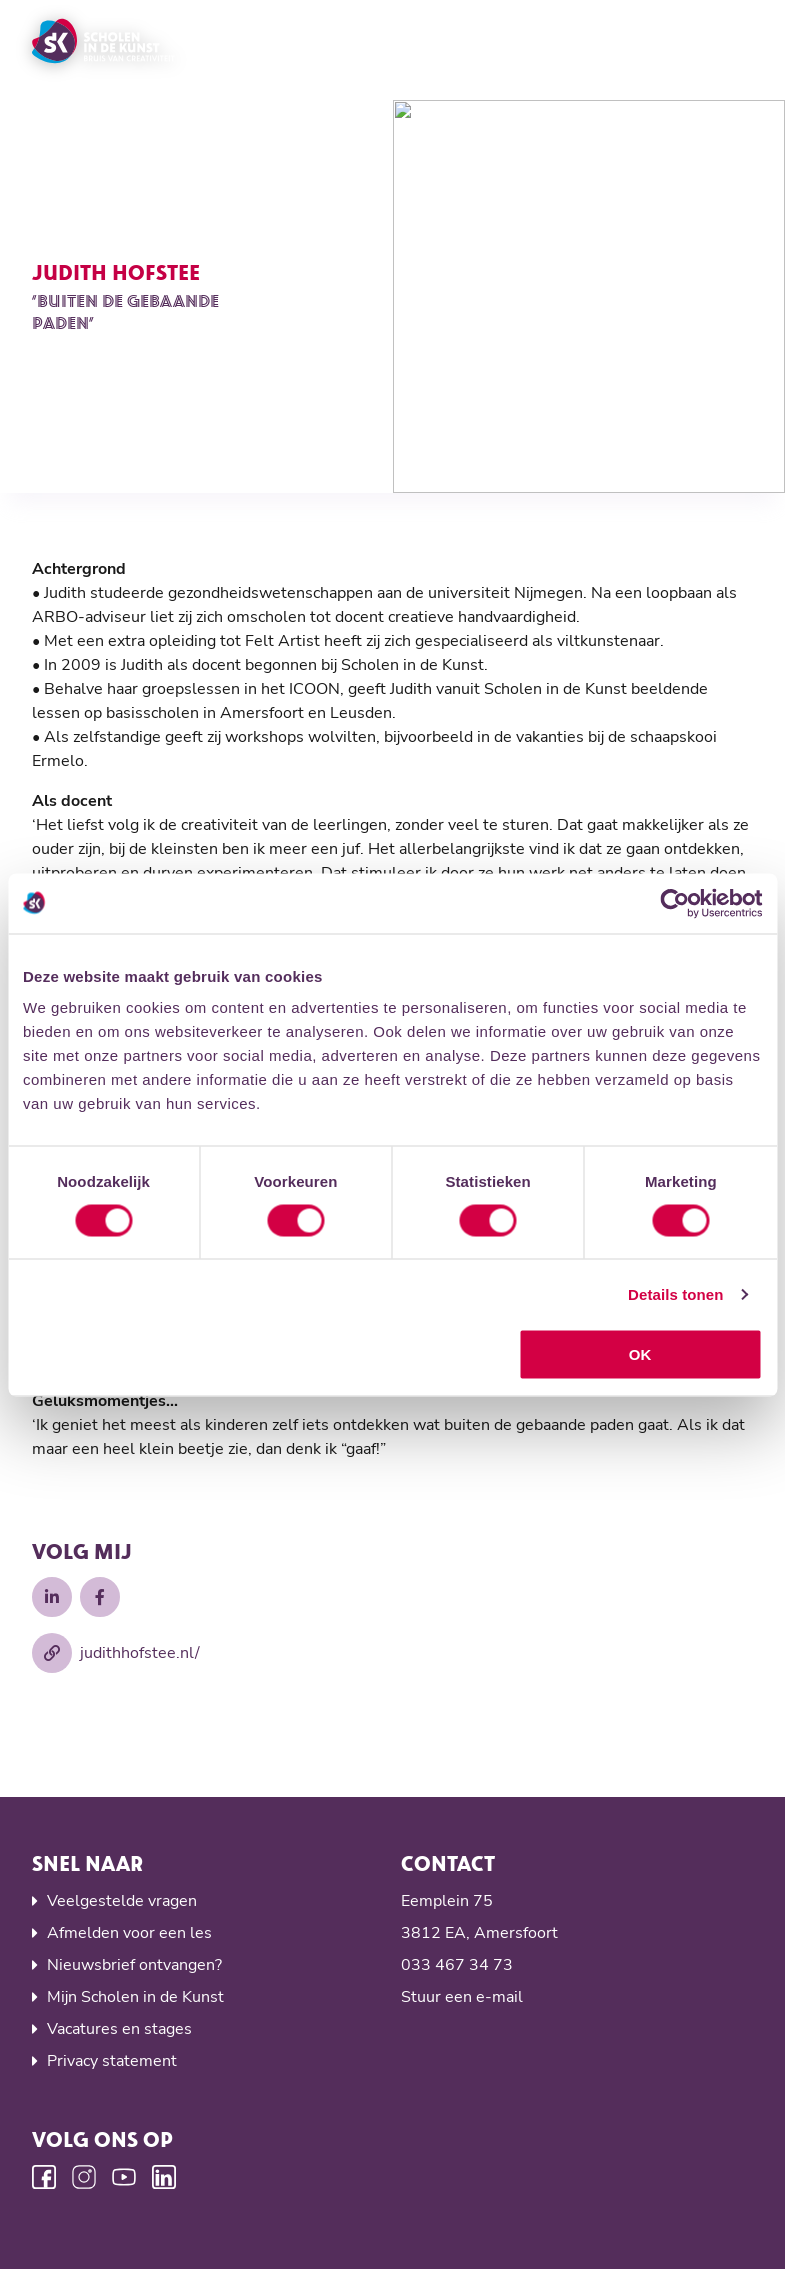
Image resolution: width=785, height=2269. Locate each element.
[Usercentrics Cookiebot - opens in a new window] (674, 903)
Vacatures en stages (119, 2029)
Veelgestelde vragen (122, 1901)
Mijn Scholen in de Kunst (135, 1997)
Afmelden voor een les (129, 1933)
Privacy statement (112, 2061)
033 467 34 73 (457, 1965)
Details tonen (675, 1293)
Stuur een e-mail (462, 1997)
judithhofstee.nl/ (116, 1653)
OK (640, 1354)
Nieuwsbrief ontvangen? (134, 1965)
